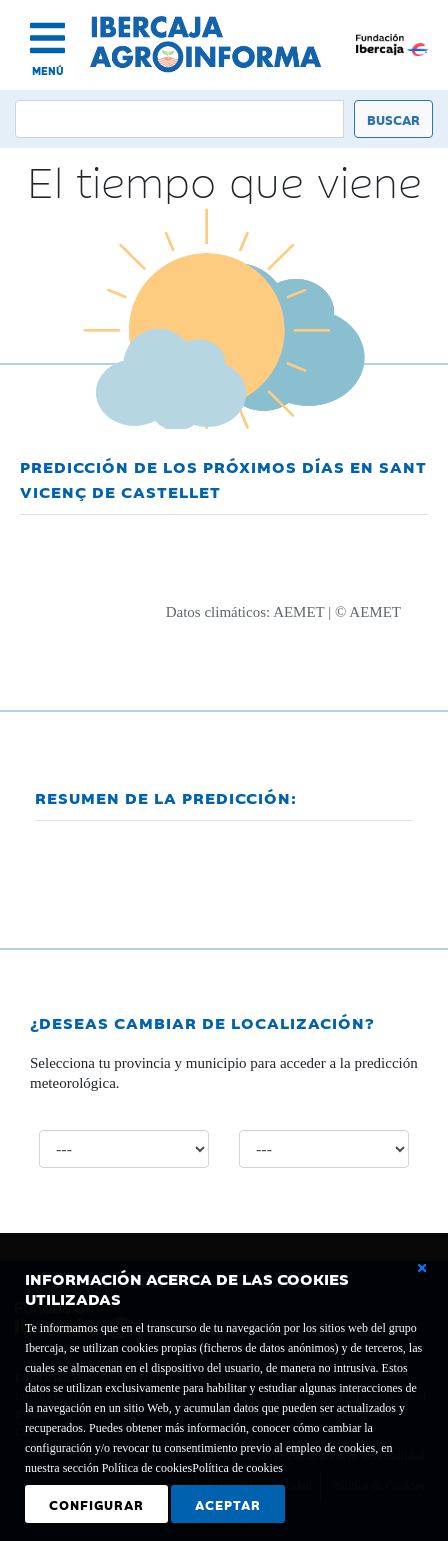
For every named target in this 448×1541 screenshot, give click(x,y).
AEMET (298, 612)
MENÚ (48, 70)
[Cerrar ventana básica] (422, 1268)
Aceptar (228, 1504)
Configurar (96, 1504)
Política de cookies (237, 1468)
